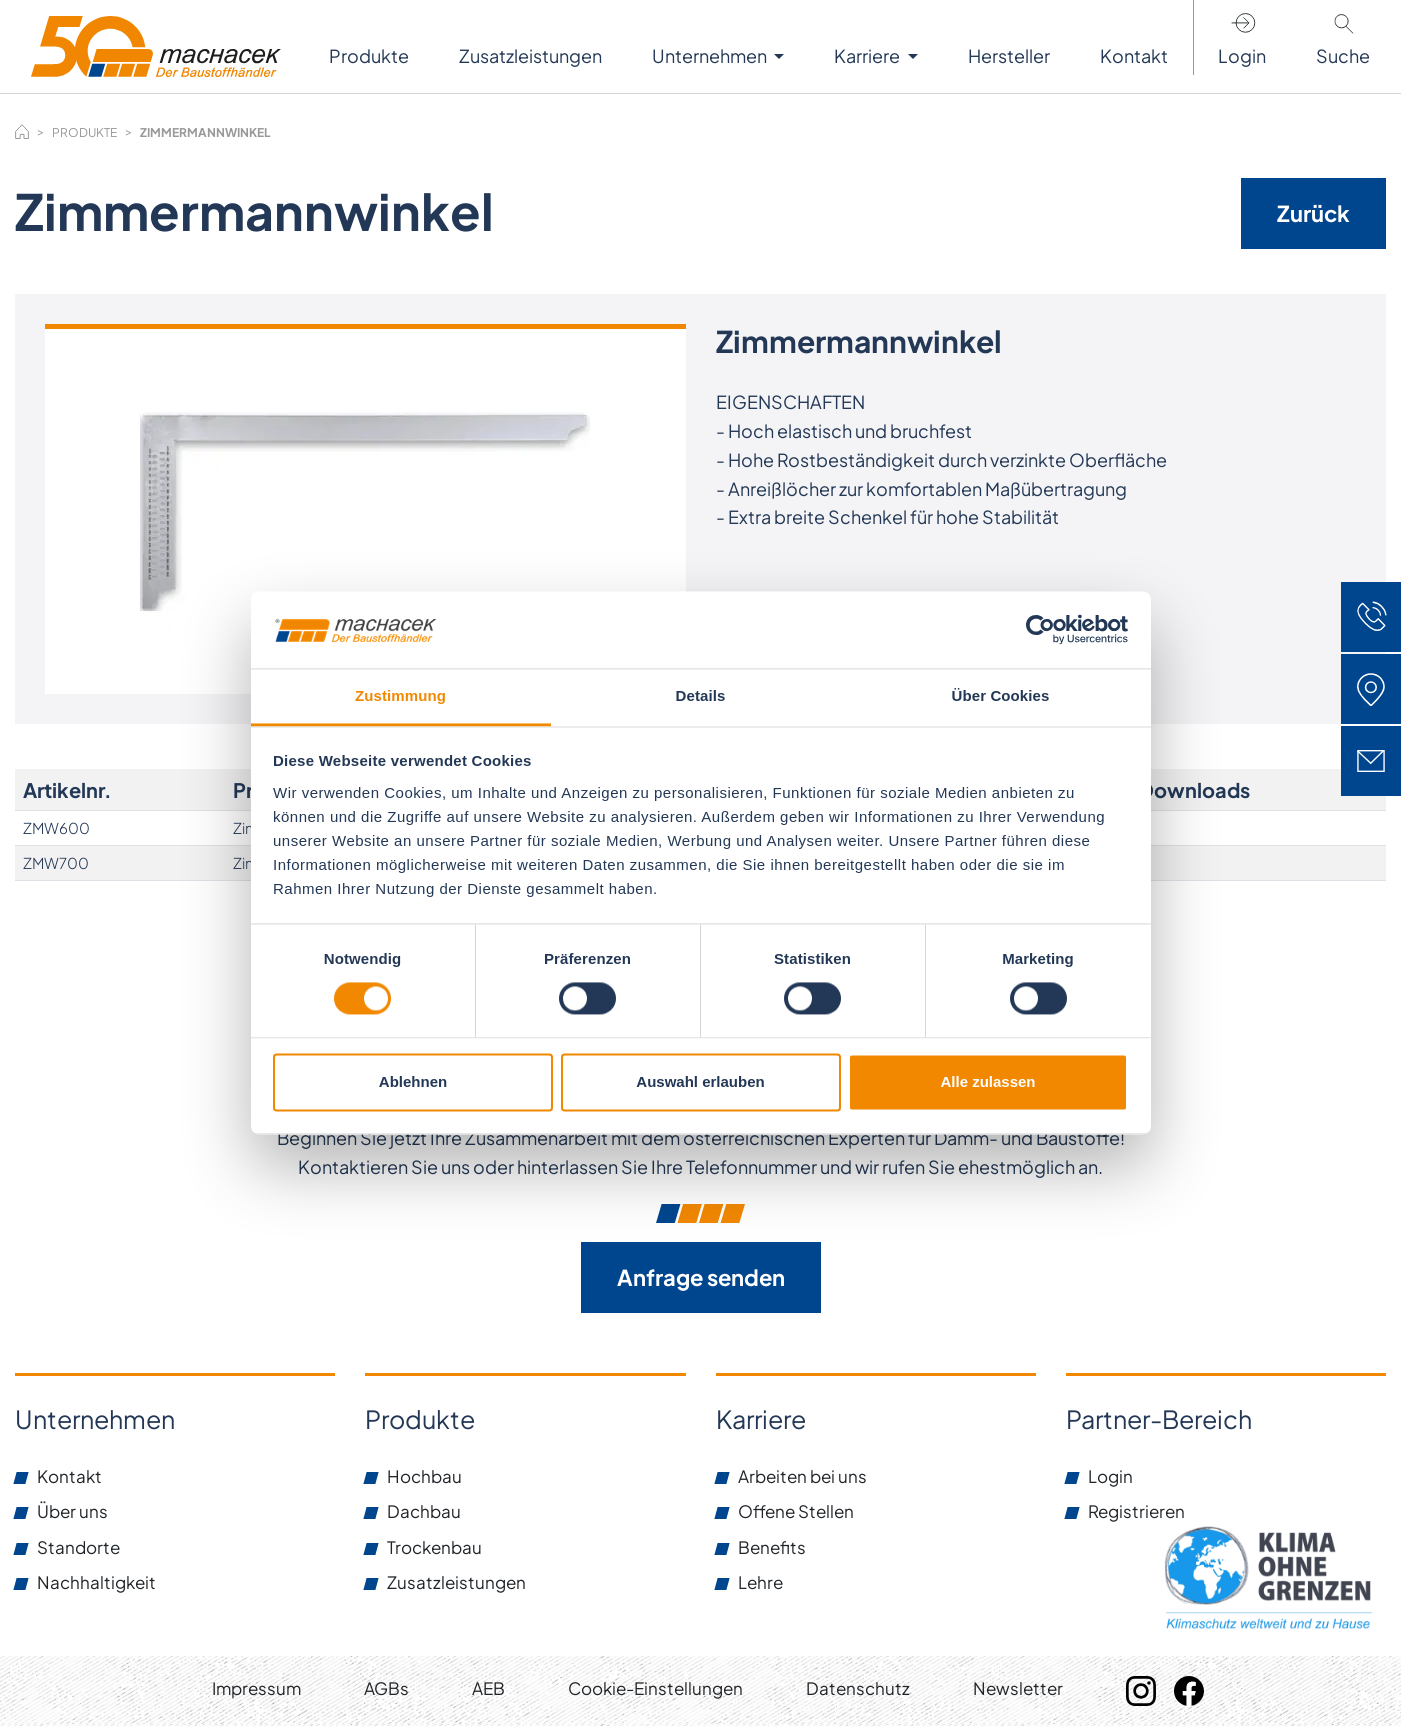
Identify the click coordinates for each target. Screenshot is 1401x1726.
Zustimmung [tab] (400, 695)
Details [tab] (701, 695)
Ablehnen (413, 1081)
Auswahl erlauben (700, 1081)
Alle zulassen (987, 1081)
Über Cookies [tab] (1001, 695)
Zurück (1313, 213)
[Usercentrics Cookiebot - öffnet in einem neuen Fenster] (1040, 630)
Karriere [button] (868, 55)
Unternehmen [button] (711, 55)
